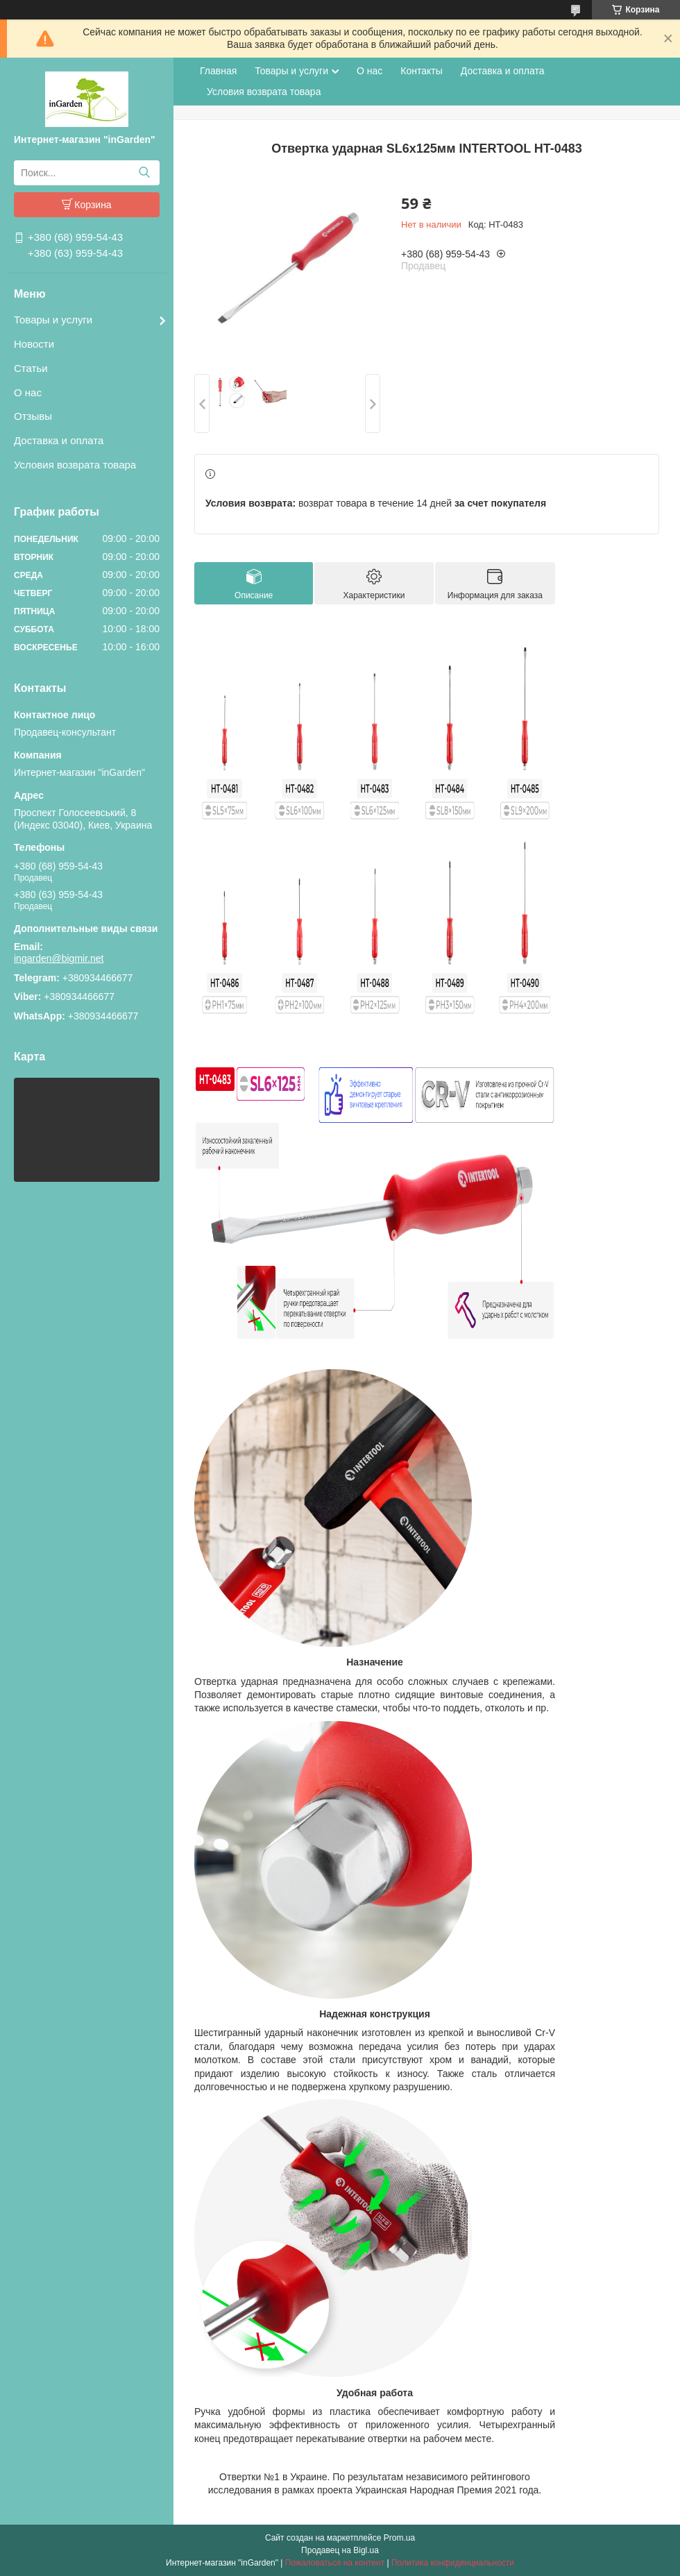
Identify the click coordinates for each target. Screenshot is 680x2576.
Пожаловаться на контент (334, 2563)
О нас (28, 392)
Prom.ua (399, 2538)
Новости (34, 344)
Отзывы (33, 416)
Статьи (31, 368)
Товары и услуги (53, 319)
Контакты (421, 70)
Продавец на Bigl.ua (340, 2550)
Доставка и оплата (58, 440)
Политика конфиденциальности (452, 2563)
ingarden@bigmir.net (58, 958)
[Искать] (144, 172)
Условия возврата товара (75, 465)
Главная (218, 70)
